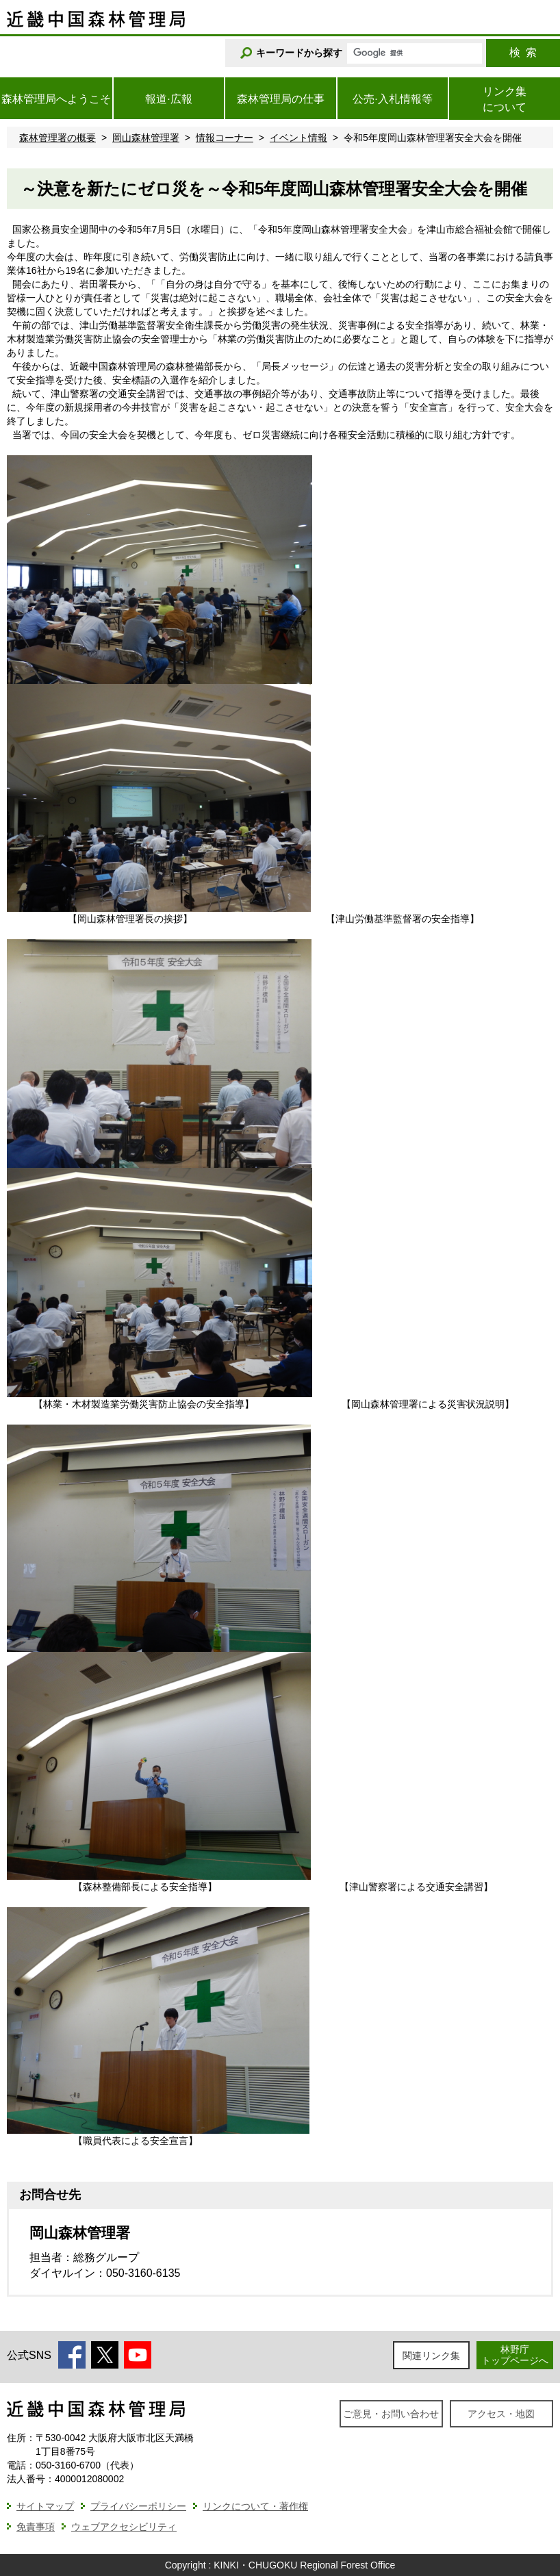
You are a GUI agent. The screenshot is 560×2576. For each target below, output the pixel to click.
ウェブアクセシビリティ (124, 2526)
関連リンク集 (431, 2355)
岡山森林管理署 (145, 137)
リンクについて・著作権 (255, 2506)
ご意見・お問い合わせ (391, 2413)
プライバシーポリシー (138, 2506)
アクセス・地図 (501, 2413)
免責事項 (35, 2526)
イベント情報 (298, 137)
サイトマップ (45, 2506)
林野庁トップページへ (514, 2354)
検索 (523, 52)
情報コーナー (224, 137)
